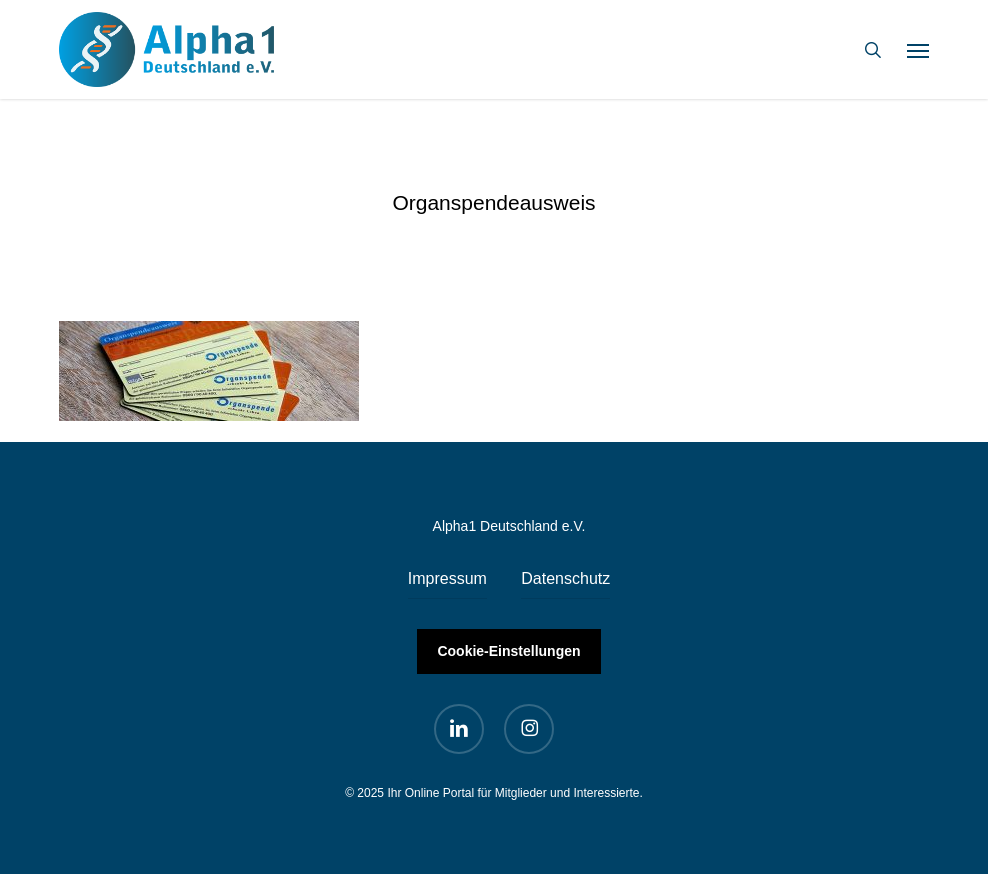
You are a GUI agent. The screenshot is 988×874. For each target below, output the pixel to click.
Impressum (447, 578)
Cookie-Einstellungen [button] (508, 651)
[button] (918, 50)
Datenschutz (565, 578)
